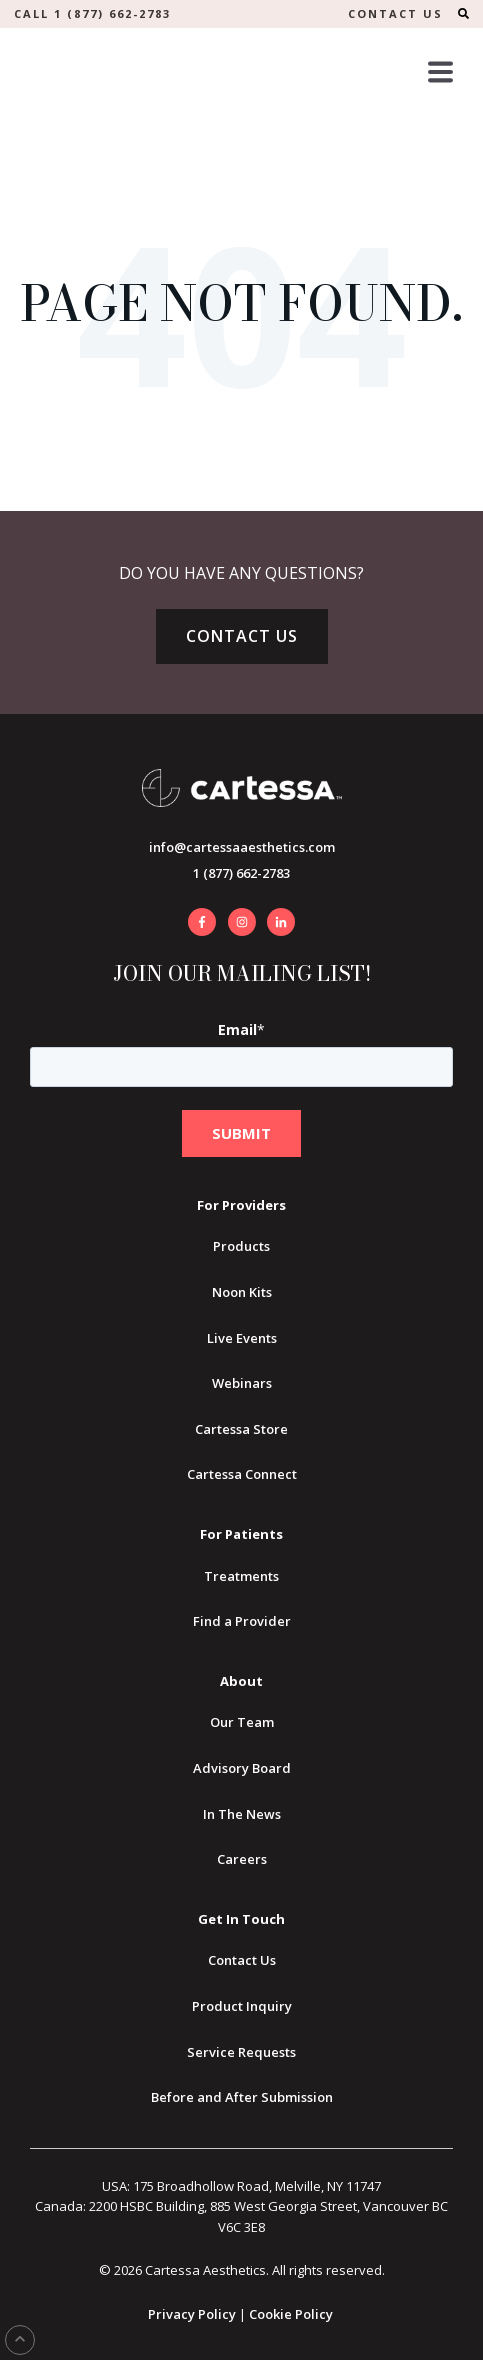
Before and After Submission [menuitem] (242, 2097)
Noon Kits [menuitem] (242, 1292)
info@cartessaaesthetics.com (242, 847)
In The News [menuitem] (242, 1814)
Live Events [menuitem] (242, 1338)
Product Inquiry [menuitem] (242, 2006)
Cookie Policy (291, 2314)
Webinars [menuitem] (242, 1383)
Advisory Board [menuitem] (242, 1768)
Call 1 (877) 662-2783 (92, 13)
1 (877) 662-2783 (241, 873)
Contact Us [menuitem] (242, 1960)
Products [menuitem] (241, 1246)
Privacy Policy (192, 2314)
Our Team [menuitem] (242, 1722)
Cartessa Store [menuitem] (241, 1429)
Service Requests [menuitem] (241, 2052)
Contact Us (242, 636)
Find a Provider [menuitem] (242, 1621)
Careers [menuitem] (242, 1859)
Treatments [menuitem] (241, 1576)
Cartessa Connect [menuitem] (242, 1474)
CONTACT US (395, 13)
